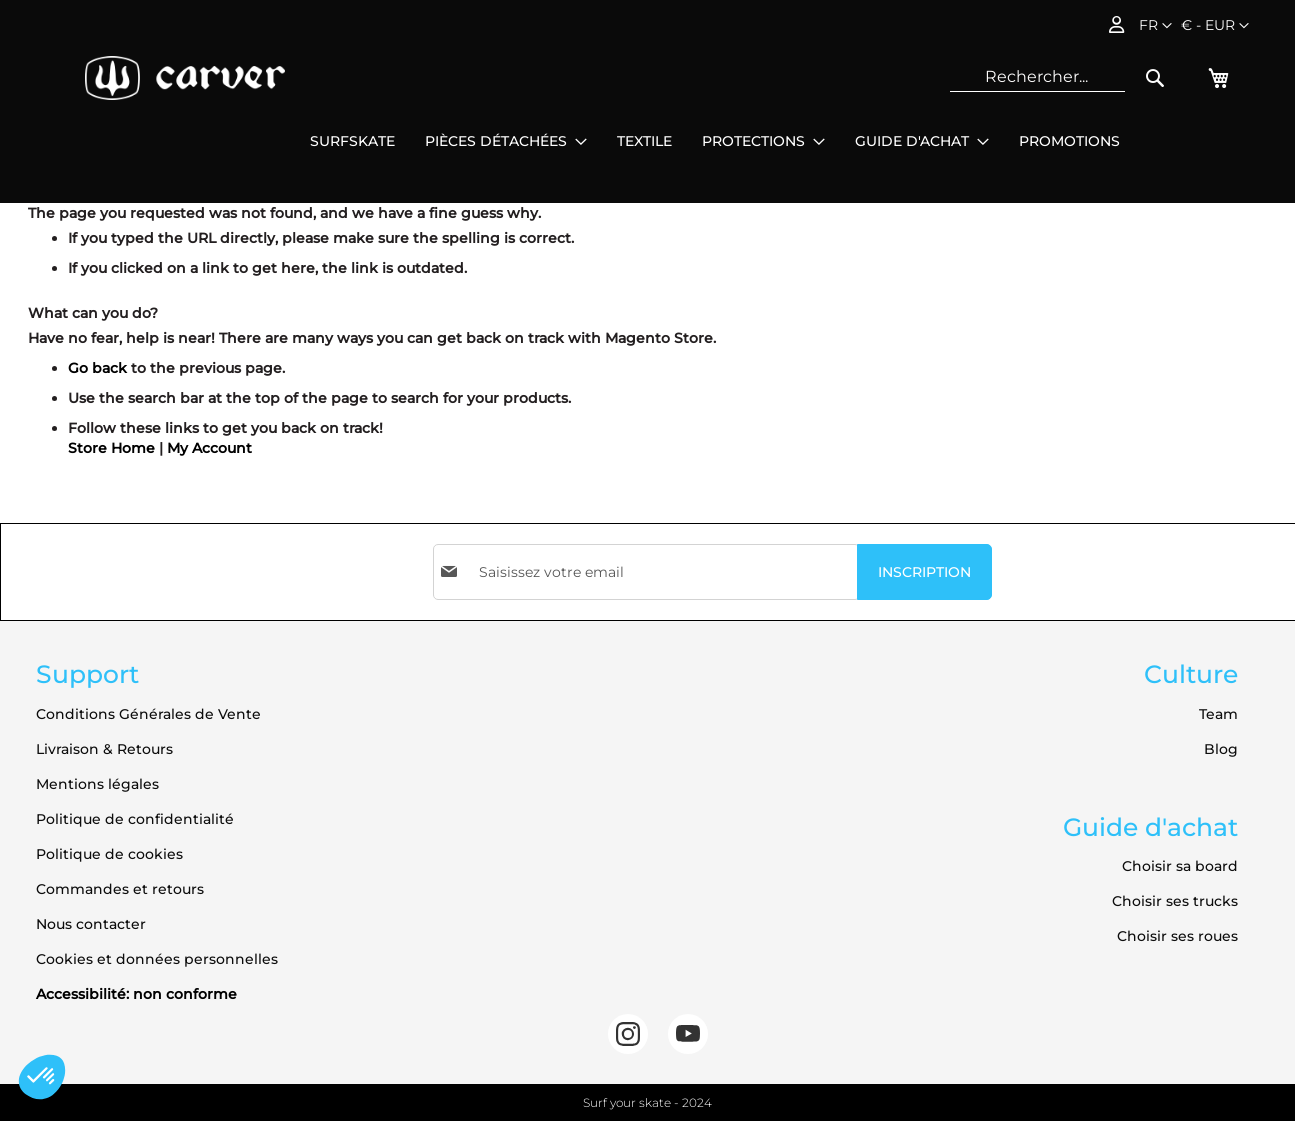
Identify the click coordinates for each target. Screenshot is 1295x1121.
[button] (1215, 26)
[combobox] (1037, 77)
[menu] (715, 141)
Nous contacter (91, 924)
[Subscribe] (924, 572)
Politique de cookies (109, 854)
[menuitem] (352, 141)
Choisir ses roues (1177, 936)
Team (1218, 714)
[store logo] (185, 78)
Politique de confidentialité (135, 819)
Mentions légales (97, 784)
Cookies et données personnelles (157, 959)
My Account (209, 448)
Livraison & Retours (104, 749)
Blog (1221, 749)
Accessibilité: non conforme (136, 994)
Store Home (111, 448)
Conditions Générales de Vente (148, 714)
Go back (97, 368)
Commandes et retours (120, 889)
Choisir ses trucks (1175, 901)
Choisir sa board (1180, 866)
